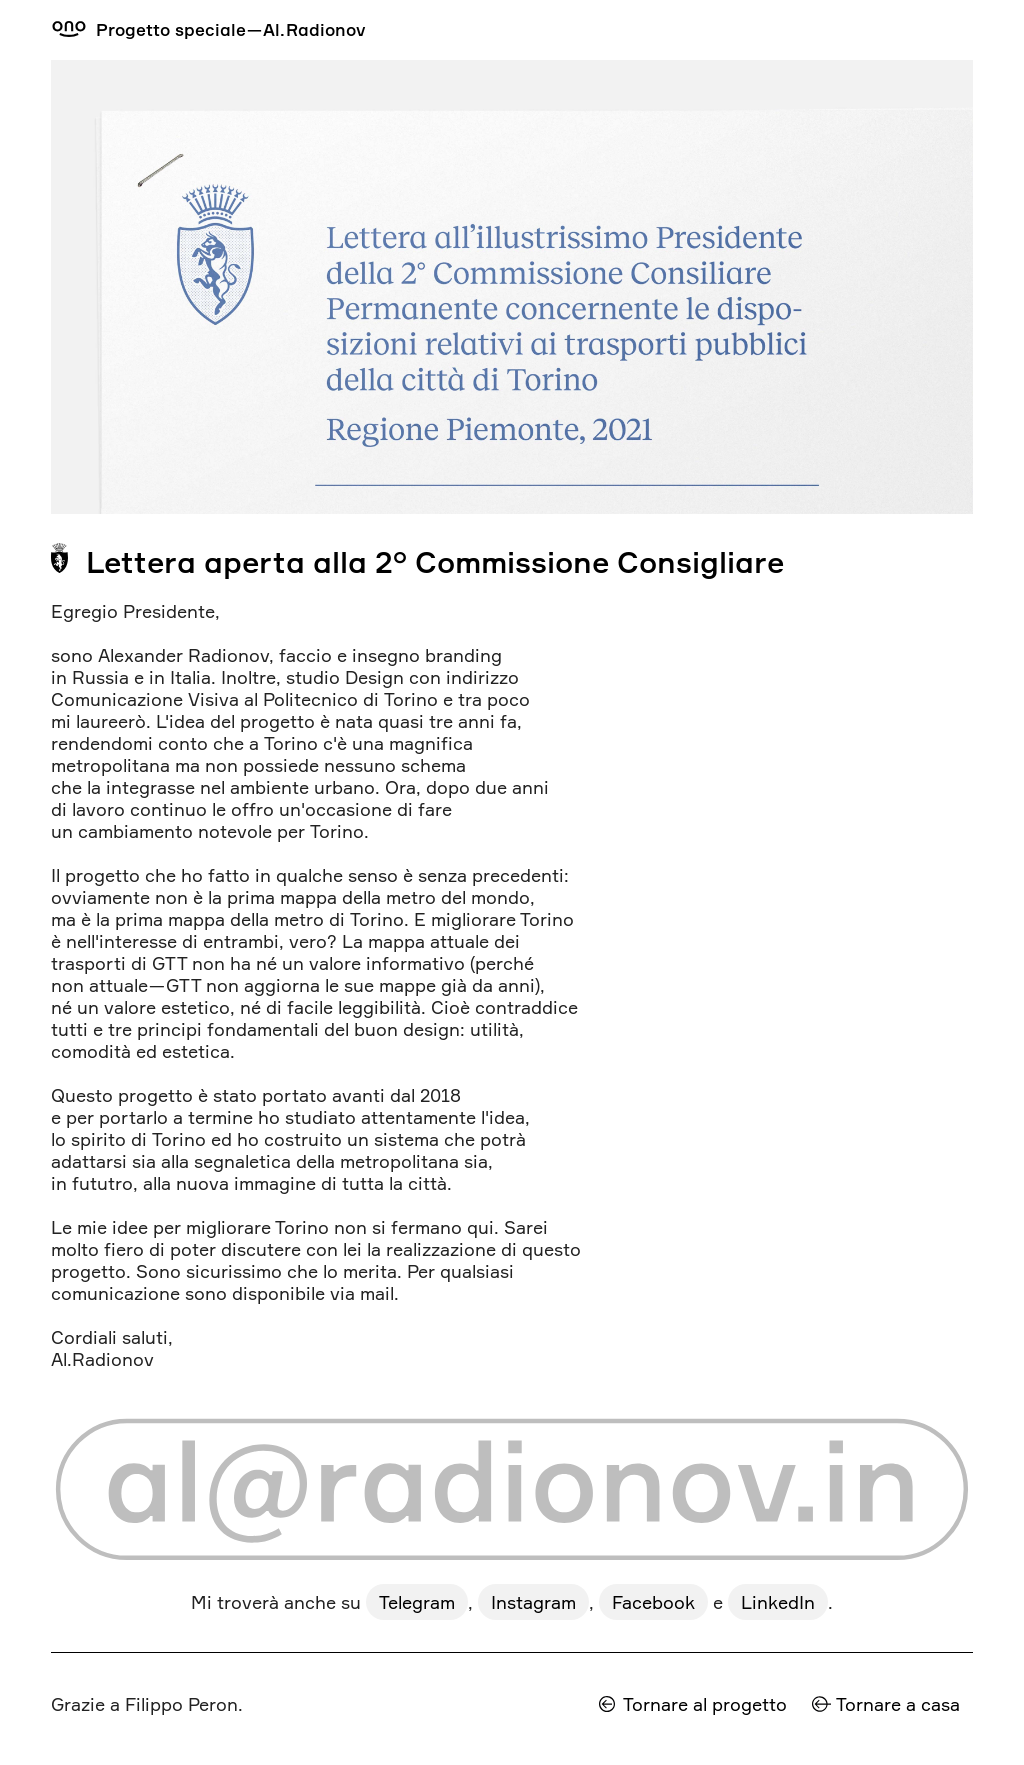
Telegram (417, 1602)
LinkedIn (778, 1602)
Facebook (653, 1602)
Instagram (533, 1602)
